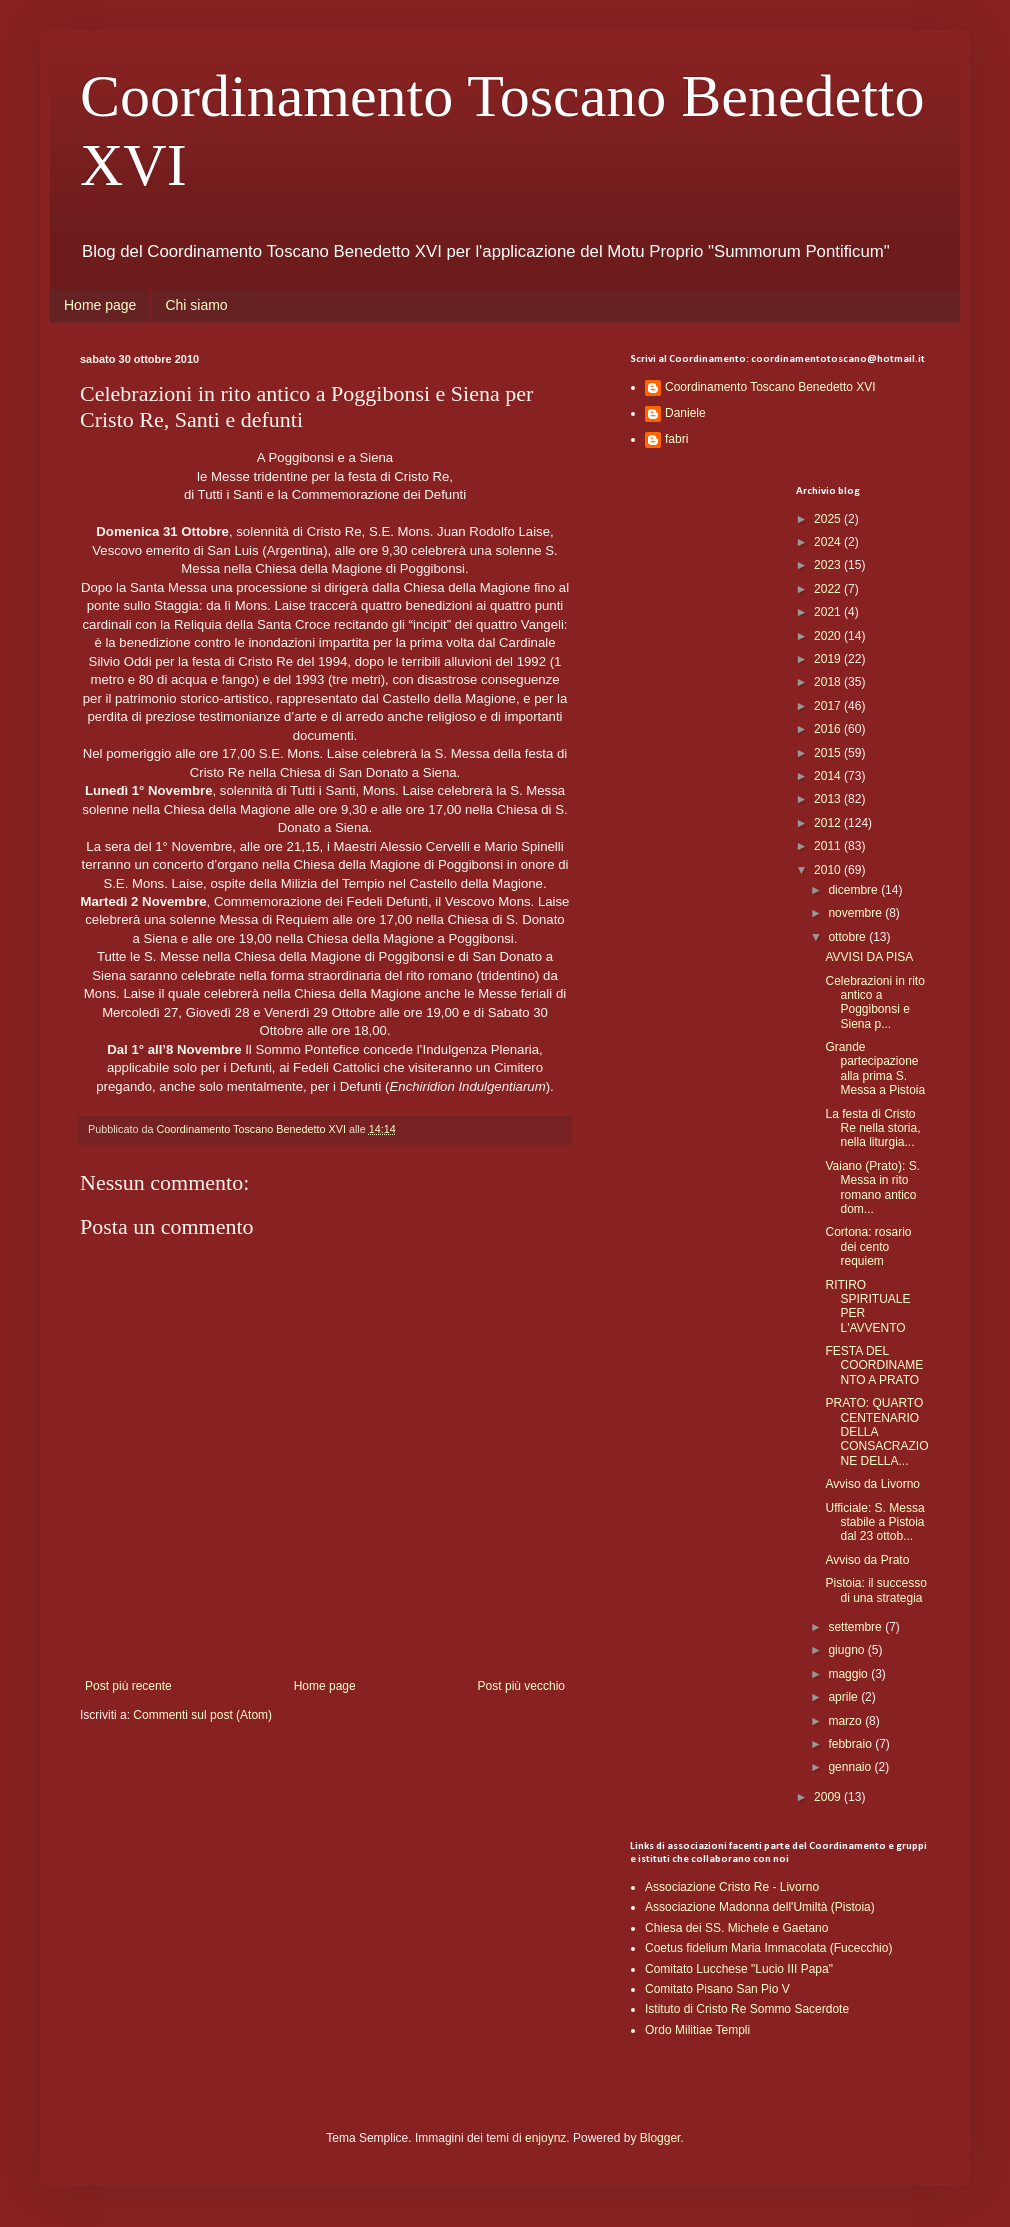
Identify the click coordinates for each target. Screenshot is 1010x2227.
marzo (846, 1721)
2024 (829, 542)
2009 (829, 1797)
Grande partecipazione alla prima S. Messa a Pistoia (875, 1068)
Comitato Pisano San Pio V (717, 1989)
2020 (829, 636)
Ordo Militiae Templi (697, 2030)
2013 (829, 799)
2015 (829, 753)
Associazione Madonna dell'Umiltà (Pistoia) (760, 1907)
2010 (829, 870)
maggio (849, 1674)
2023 (829, 565)
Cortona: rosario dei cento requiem (868, 1246)
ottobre (848, 937)
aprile (844, 1697)
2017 (829, 706)
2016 (829, 729)
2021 (829, 612)
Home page (100, 305)
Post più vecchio (521, 1686)
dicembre (854, 890)
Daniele (685, 413)
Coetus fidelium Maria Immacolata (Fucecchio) (768, 1948)
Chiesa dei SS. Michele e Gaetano (736, 1928)
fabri (676, 439)
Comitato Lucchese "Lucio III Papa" (739, 1969)
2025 (829, 519)
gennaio (851, 1767)
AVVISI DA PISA (869, 957)
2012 (829, 823)
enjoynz (545, 2138)
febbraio (851, 1744)
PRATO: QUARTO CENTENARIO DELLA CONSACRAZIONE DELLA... (876, 1432)
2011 (829, 846)
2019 (829, 659)
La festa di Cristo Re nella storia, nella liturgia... (872, 1128)
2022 (829, 589)
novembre (856, 913)
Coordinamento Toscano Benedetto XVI (770, 387)
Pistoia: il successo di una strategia (875, 1590)
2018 (829, 682)
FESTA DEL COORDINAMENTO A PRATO (874, 1365)
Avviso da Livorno (872, 1484)
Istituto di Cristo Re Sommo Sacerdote (747, 2009)
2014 (829, 776)
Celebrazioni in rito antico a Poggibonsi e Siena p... (874, 1002)
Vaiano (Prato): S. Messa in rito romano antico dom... (872, 1187)
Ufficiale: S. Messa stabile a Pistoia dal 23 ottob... (874, 1522)
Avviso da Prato (867, 1560)
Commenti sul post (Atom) (202, 1715)
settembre (856, 1627)
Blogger (660, 2138)
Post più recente (128, 1686)
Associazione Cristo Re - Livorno (732, 1887)
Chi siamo (196, 305)
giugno (847, 1650)
